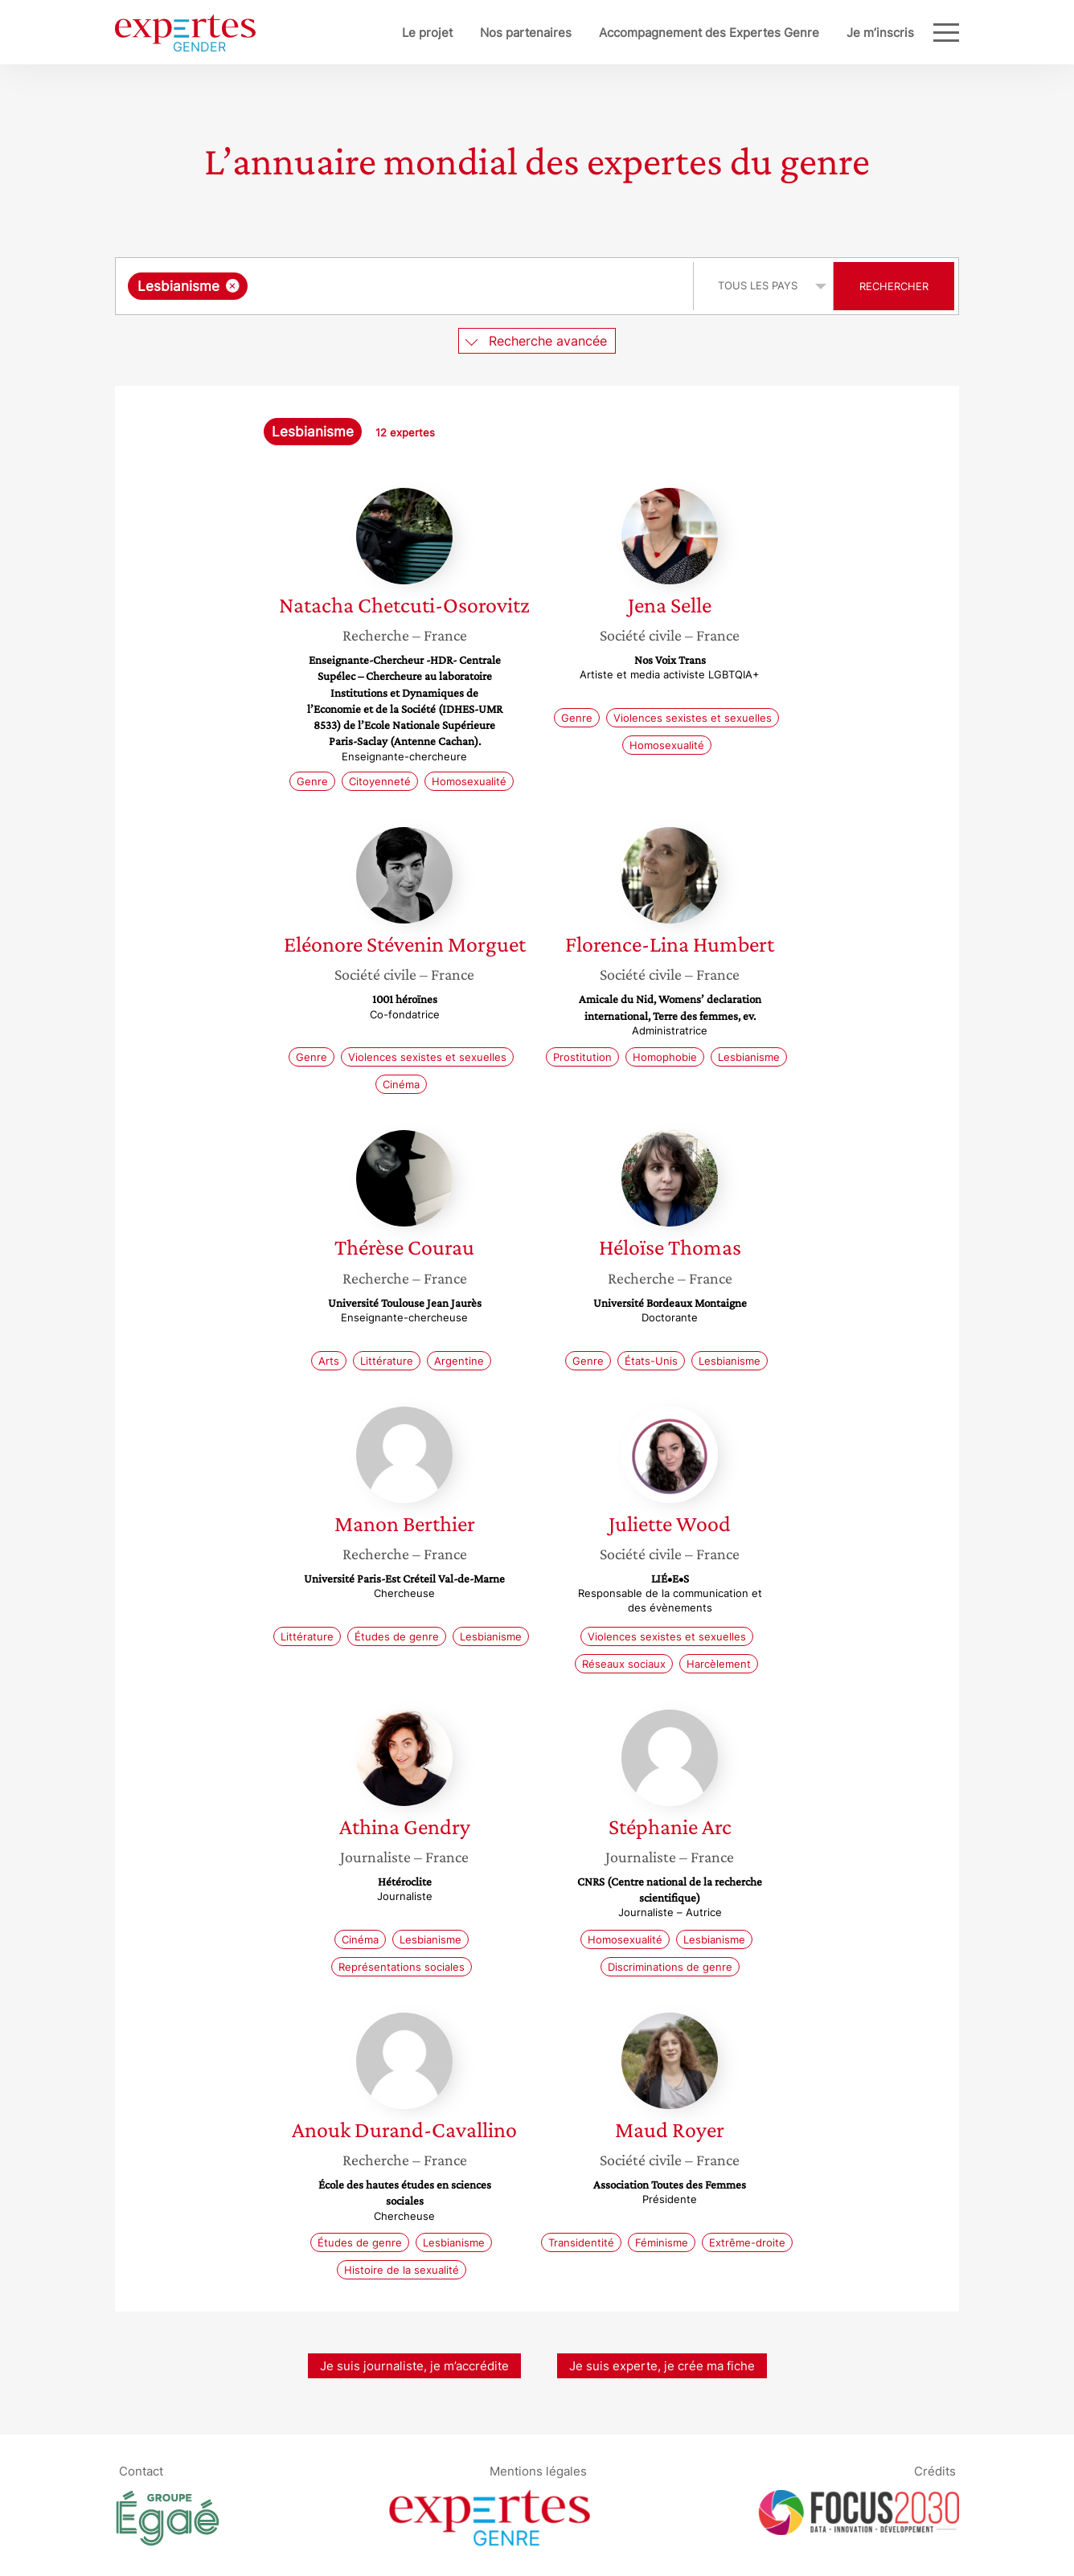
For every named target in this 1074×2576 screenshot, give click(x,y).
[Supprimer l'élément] (233, 286)
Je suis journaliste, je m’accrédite (414, 2365)
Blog (901, 32)
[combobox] (406, 286)
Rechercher (893, 286)
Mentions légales (538, 2470)
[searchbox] (417, 286)
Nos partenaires (473, 32)
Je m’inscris (827, 32)
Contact (141, 2470)
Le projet (374, 32)
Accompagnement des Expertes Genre (656, 32)
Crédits (935, 2470)
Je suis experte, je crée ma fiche (662, 2365)
